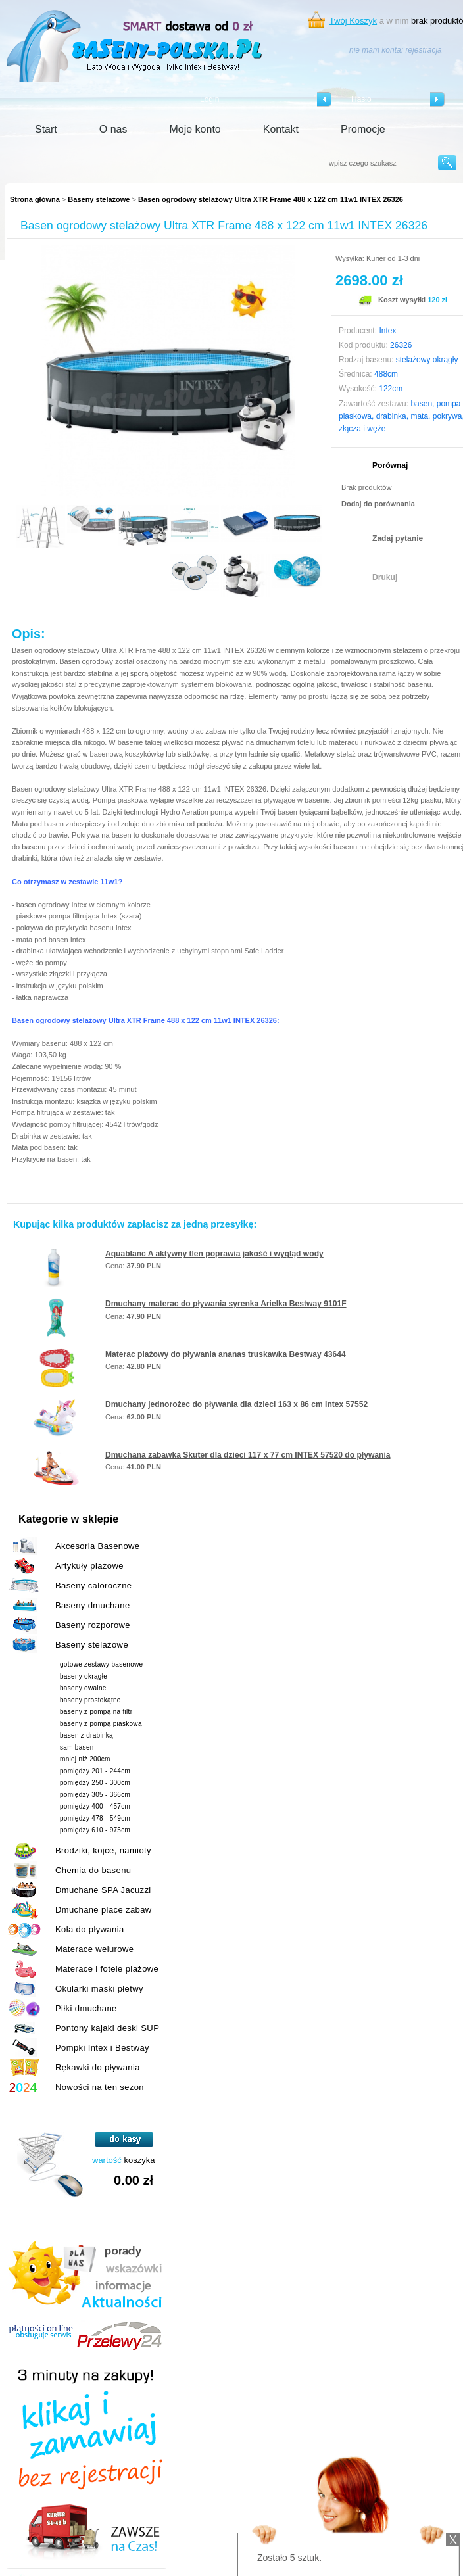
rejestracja (423, 50)
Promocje (363, 129)
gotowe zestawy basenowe (101, 1664)
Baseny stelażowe (99, 199)
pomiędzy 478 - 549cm (95, 1818)
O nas (113, 129)
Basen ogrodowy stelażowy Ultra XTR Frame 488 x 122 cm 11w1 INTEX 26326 (270, 199)
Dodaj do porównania (378, 504)
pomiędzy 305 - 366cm (95, 1794)
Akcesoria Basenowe (97, 1546)
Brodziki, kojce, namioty (103, 1850)
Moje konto (194, 129)
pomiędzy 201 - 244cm (95, 1771)
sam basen (77, 1747)
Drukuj (384, 577)
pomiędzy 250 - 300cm (95, 1782)
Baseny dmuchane (92, 1605)
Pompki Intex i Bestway (102, 2048)
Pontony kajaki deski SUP (107, 2028)
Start (46, 129)
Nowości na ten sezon (99, 2087)
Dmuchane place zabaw (103, 1910)
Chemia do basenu (93, 1870)
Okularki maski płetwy (99, 1988)
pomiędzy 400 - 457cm (95, 1806)
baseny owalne (83, 1688)
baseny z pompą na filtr (96, 1711)
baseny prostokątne (90, 1700)
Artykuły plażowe (89, 1566)
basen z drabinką (86, 1735)
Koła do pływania (89, 1929)
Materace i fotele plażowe (106, 1969)
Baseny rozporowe (92, 1625)
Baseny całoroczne (93, 1585)
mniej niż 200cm (85, 1759)
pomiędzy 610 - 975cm (95, 1830)
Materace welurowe (94, 1949)
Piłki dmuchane (86, 2008)
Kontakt (281, 129)
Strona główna (35, 199)
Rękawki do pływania (97, 2067)
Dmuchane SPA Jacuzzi (103, 1890)
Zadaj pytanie (397, 538)
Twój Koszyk (353, 21)
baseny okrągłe (83, 1676)
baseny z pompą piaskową (101, 1723)
